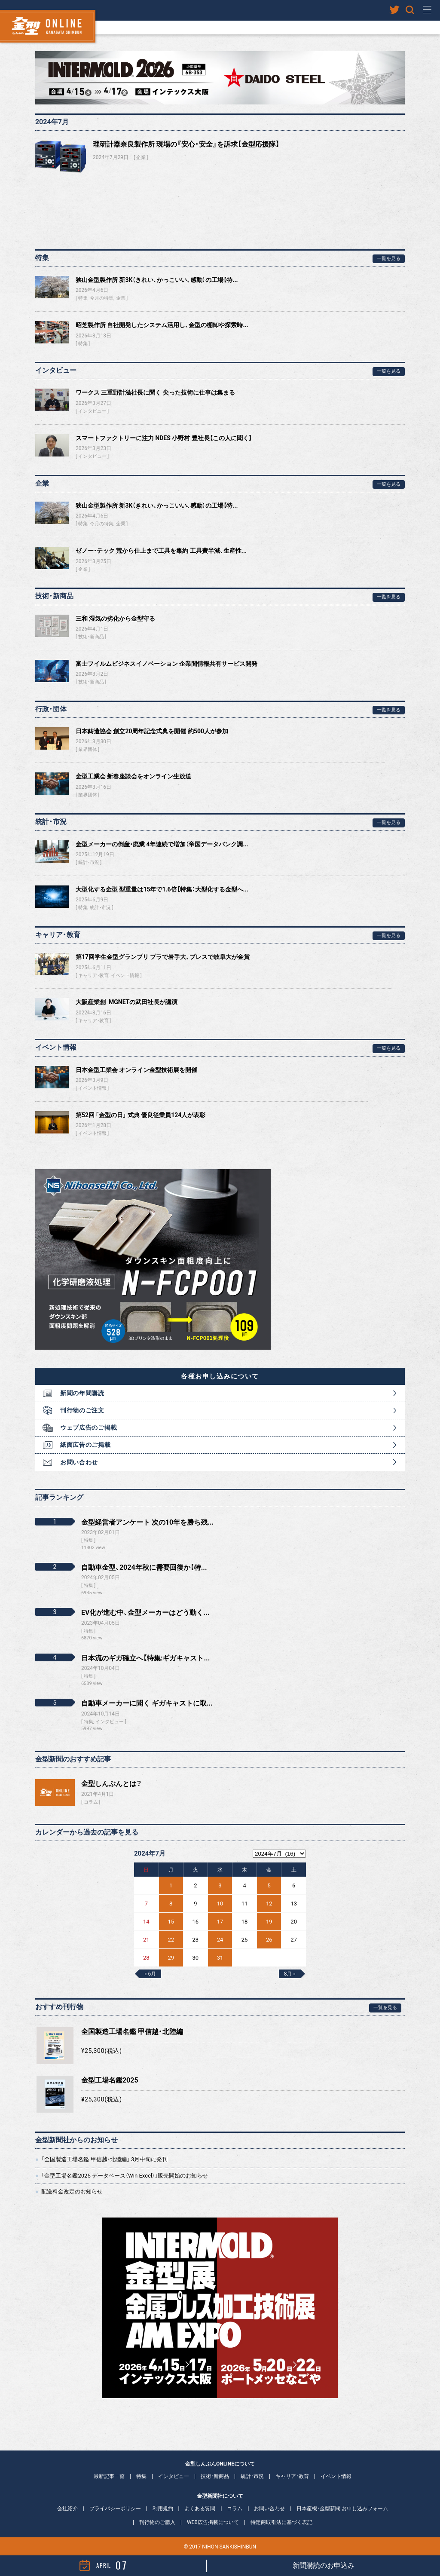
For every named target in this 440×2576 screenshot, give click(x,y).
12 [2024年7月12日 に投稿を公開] (269, 1903)
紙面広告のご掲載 (85, 1444)
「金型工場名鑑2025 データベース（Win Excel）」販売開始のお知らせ (124, 2175)
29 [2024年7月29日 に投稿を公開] (171, 1957)
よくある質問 (199, 2509)
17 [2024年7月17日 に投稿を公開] (220, 1921)
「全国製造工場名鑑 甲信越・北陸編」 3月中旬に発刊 (104, 2159)
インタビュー (92, 411)
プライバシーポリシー (115, 2509)
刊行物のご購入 (157, 2522)
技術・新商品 (91, 637)
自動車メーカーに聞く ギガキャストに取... (147, 1703)
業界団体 (87, 749)
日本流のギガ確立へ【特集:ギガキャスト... (145, 1658)
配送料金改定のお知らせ (72, 2191)
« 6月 (150, 1974)
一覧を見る (388, 258)
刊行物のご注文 (82, 1410)
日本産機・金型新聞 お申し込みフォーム (342, 2509)
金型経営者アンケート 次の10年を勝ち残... (147, 1522)
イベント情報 (125, 975)
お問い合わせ (79, 1462)
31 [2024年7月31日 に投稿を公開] (220, 1957)
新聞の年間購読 (82, 1393)
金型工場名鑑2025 (109, 2080)
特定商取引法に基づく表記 (281, 2522)
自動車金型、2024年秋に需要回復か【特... (144, 1567)
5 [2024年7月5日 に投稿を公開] (269, 1885)
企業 (141, 157)
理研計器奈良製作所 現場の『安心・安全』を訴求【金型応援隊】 (186, 144)
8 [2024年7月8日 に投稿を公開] (170, 1903)
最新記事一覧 (109, 2476)
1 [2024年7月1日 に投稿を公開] (170, 1885)
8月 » (290, 1974)
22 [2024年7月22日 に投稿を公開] (171, 1939)
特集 (83, 298)
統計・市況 (88, 862)
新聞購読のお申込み (323, 2565)
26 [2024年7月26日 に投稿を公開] (269, 1939)
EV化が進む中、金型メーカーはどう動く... (145, 1612)
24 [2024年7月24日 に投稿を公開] (220, 1939)
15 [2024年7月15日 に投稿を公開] (171, 1921)
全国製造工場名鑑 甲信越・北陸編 (132, 2032)
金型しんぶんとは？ (111, 1784)
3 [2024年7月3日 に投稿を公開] (219, 1885)
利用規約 (163, 2509)
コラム (91, 1802)
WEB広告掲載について (213, 2522)
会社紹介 (67, 2509)
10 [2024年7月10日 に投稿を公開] (220, 1903)
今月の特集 (101, 298)
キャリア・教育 (93, 975)
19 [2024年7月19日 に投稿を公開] (269, 1921)
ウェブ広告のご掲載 (88, 1427)
